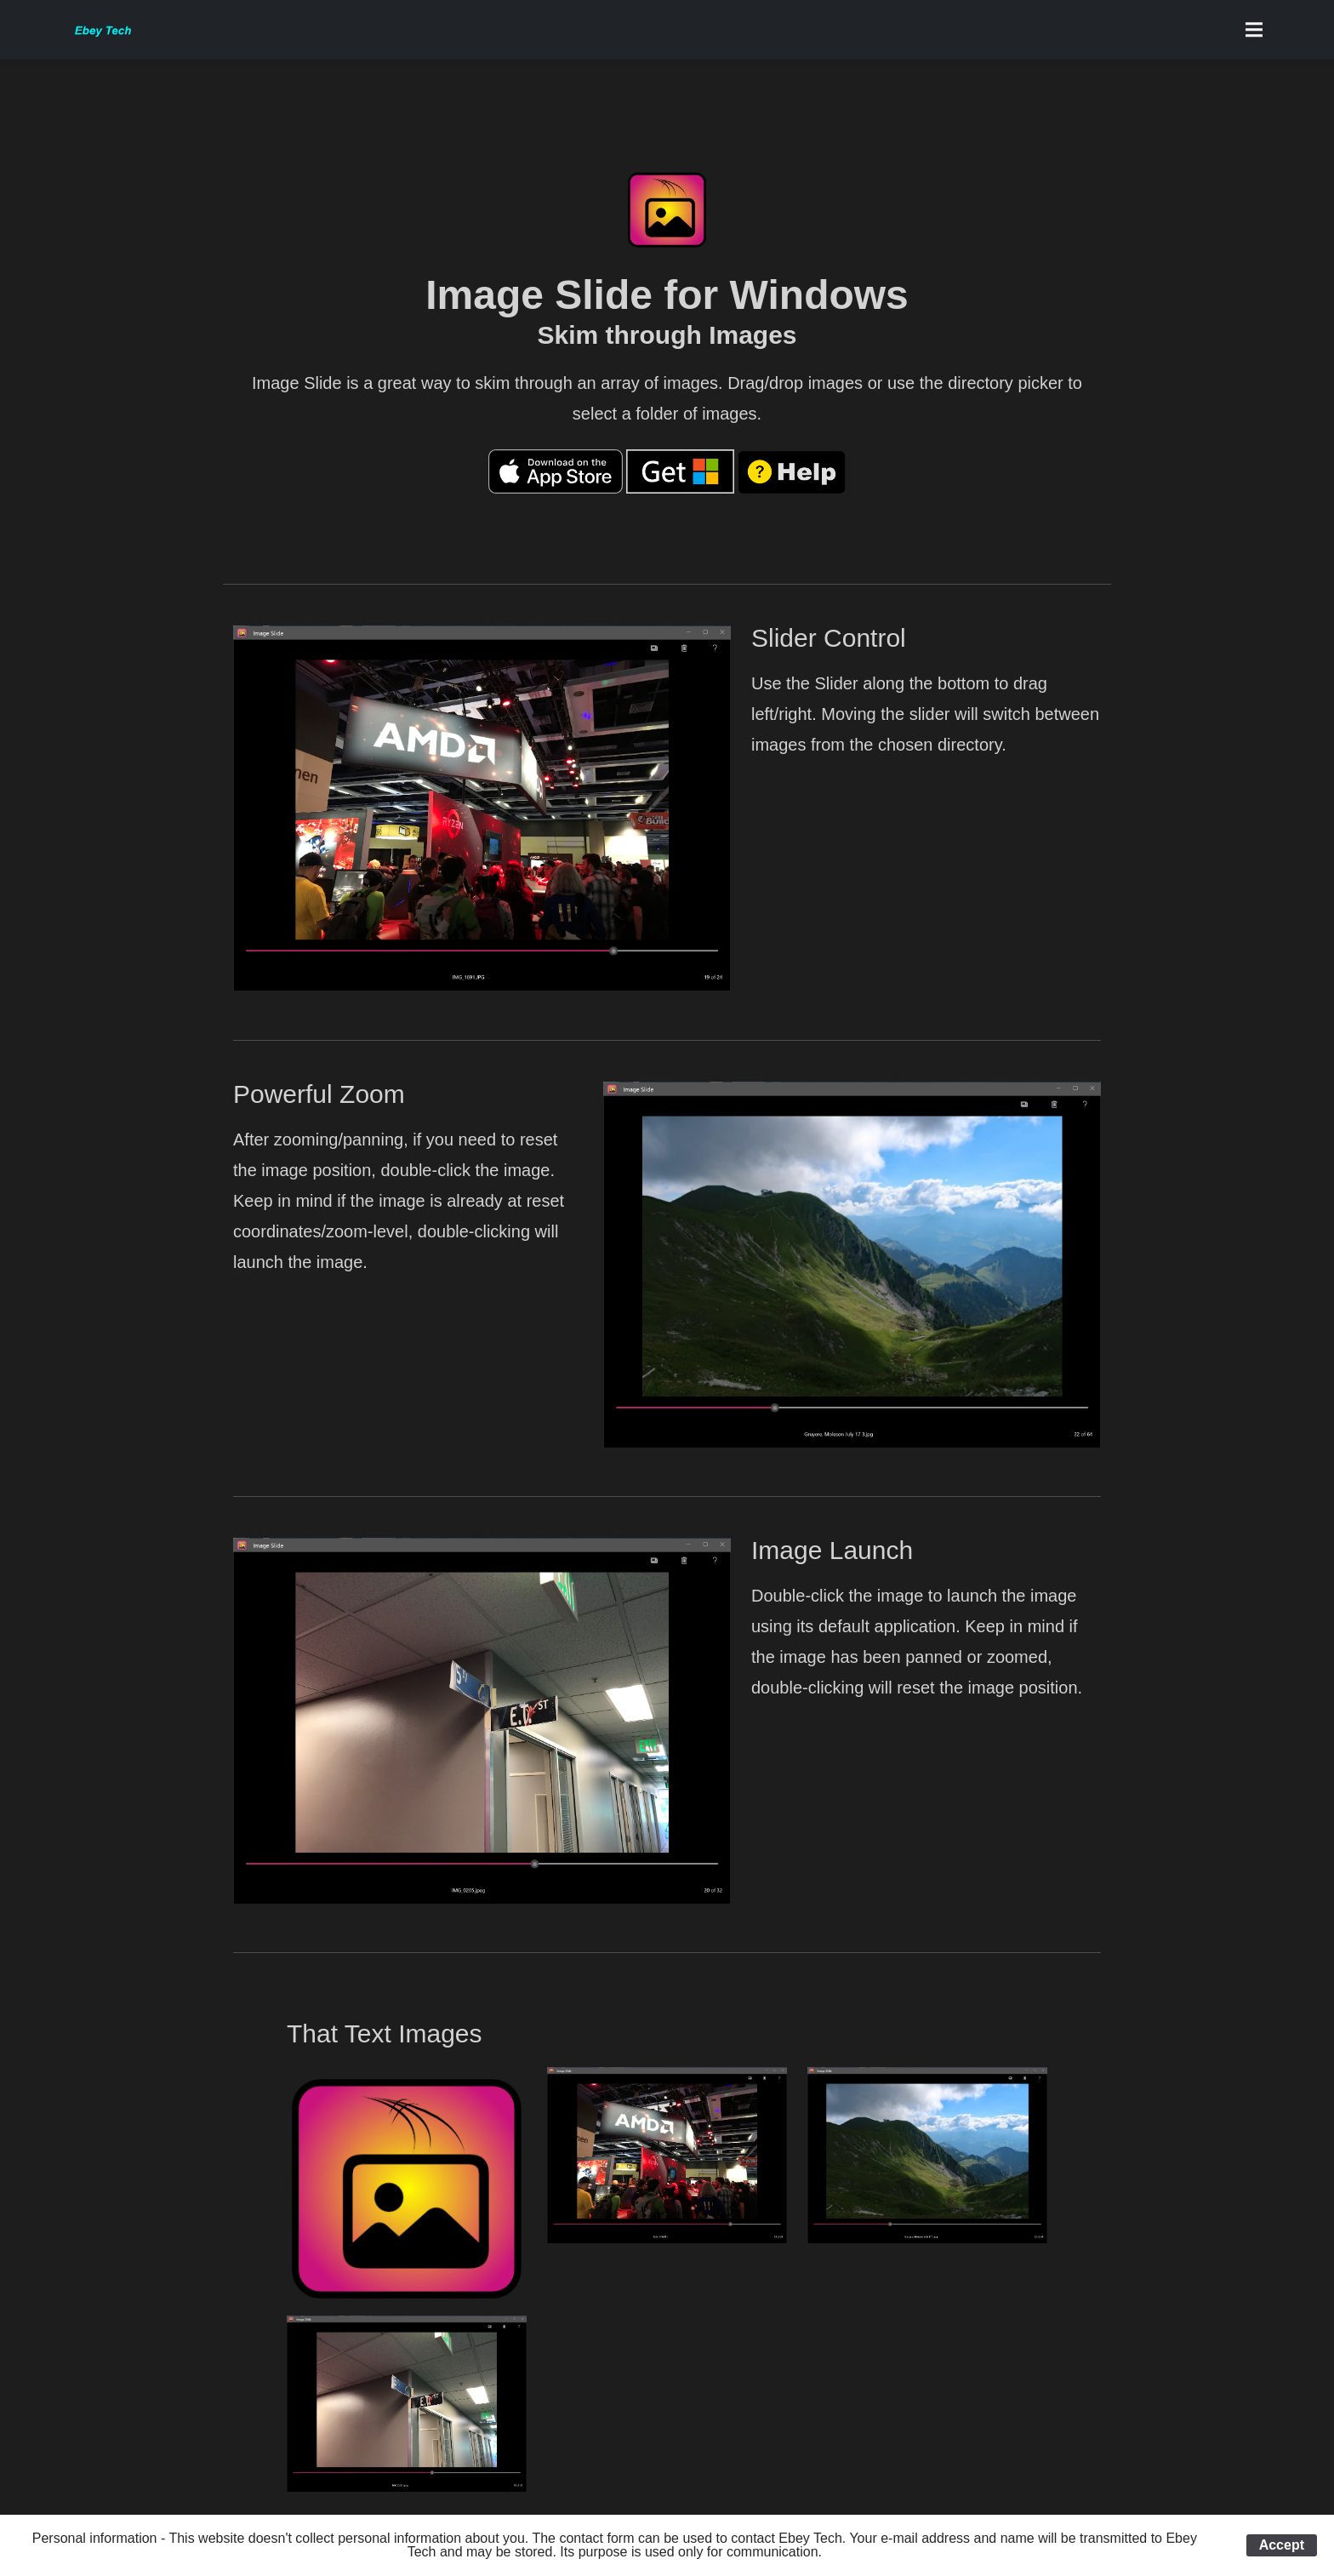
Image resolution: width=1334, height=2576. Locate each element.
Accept (1281, 2545)
